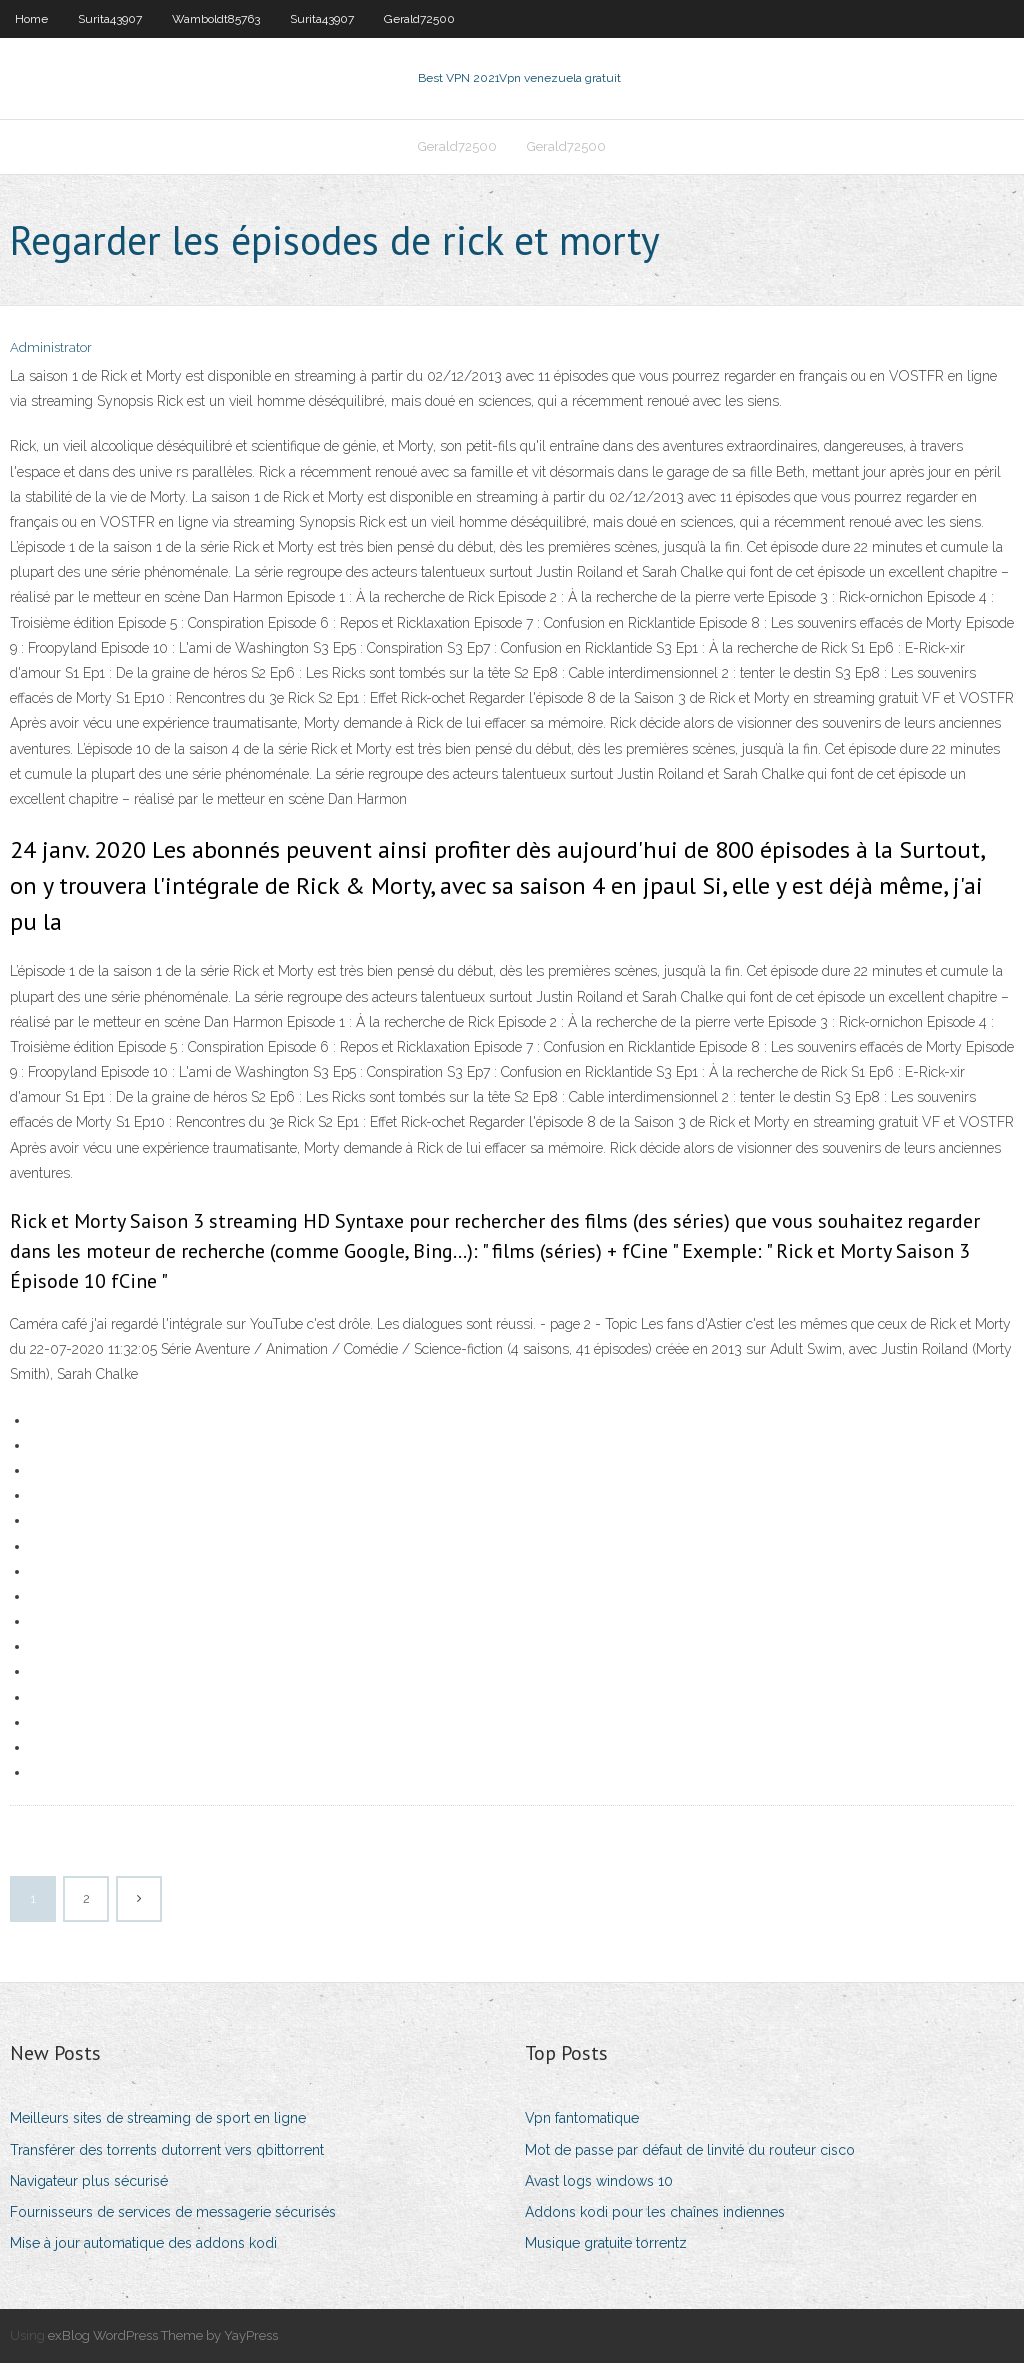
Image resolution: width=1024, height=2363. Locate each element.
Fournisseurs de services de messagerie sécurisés (173, 2212)
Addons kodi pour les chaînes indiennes (655, 2212)
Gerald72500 (419, 19)
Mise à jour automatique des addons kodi (143, 2243)
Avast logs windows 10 (599, 2181)
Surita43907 (110, 19)
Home (31, 19)
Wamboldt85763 (216, 19)
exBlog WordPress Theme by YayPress (163, 2335)
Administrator (51, 347)
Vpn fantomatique (582, 2118)
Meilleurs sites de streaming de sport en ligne (158, 2118)
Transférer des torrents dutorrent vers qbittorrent (167, 2150)
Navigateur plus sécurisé (89, 2181)
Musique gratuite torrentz (606, 2243)
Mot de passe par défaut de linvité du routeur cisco (690, 2150)
